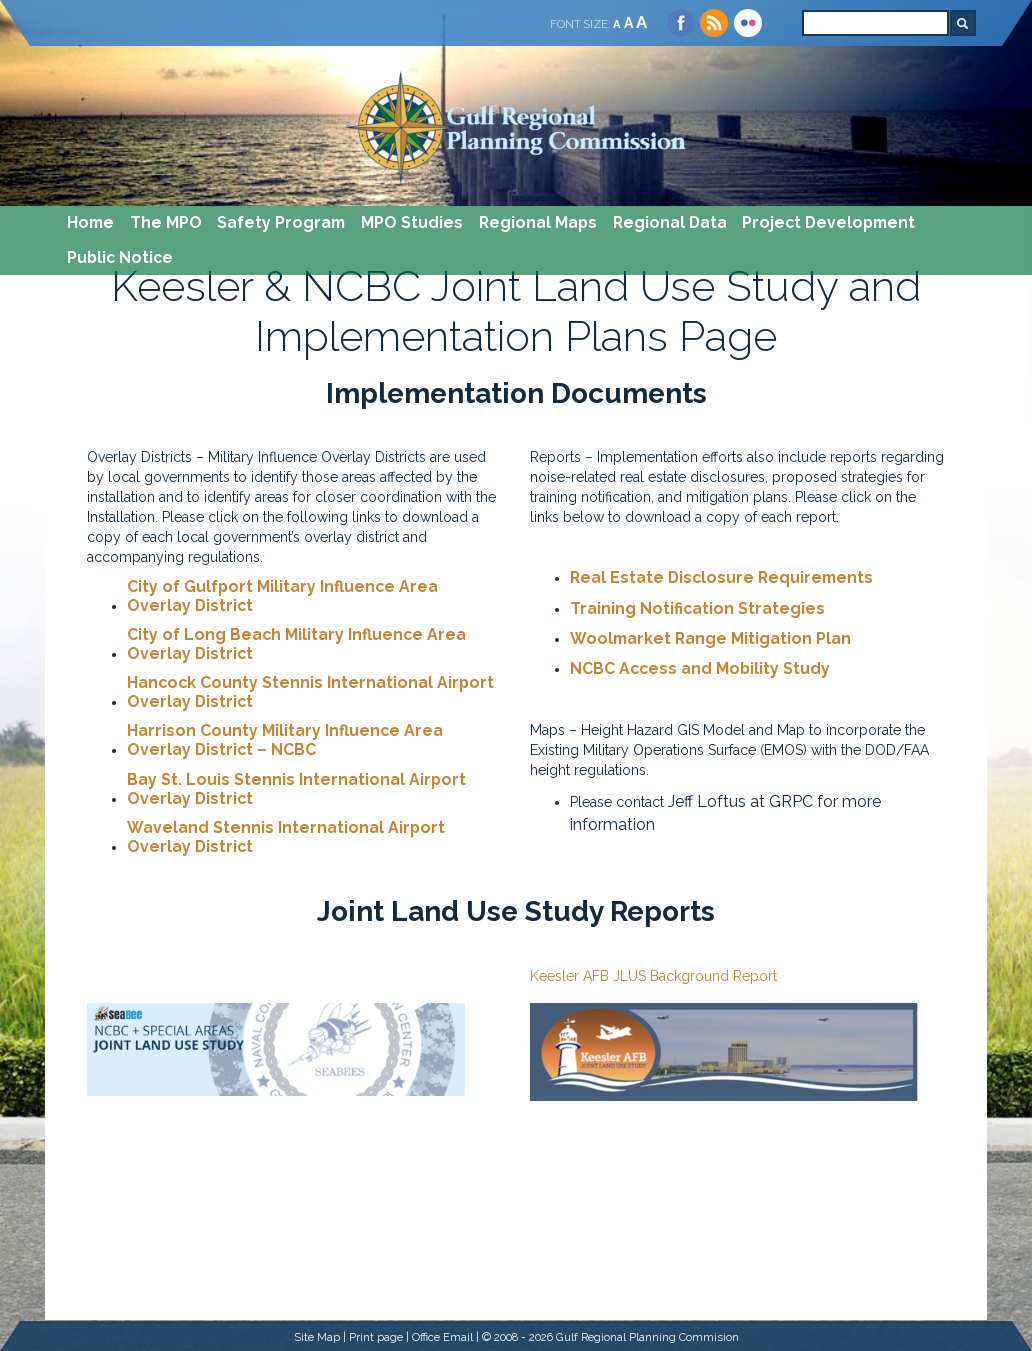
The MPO (166, 222)
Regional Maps (538, 222)
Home (90, 222)
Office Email (442, 1337)
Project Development (828, 222)
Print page (376, 1337)
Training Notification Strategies (697, 609)
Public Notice (120, 257)
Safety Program (281, 222)
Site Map (317, 1337)
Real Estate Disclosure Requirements (721, 578)
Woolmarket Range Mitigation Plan (710, 639)
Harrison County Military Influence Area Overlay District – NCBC (285, 740)
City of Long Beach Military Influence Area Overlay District (296, 644)
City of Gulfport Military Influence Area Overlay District (282, 596)
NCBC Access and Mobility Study (700, 669)
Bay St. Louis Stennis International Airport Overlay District (296, 789)
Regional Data (670, 222)
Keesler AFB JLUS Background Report (653, 976)
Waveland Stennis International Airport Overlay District (286, 837)
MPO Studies (412, 222)
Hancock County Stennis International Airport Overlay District (310, 692)
